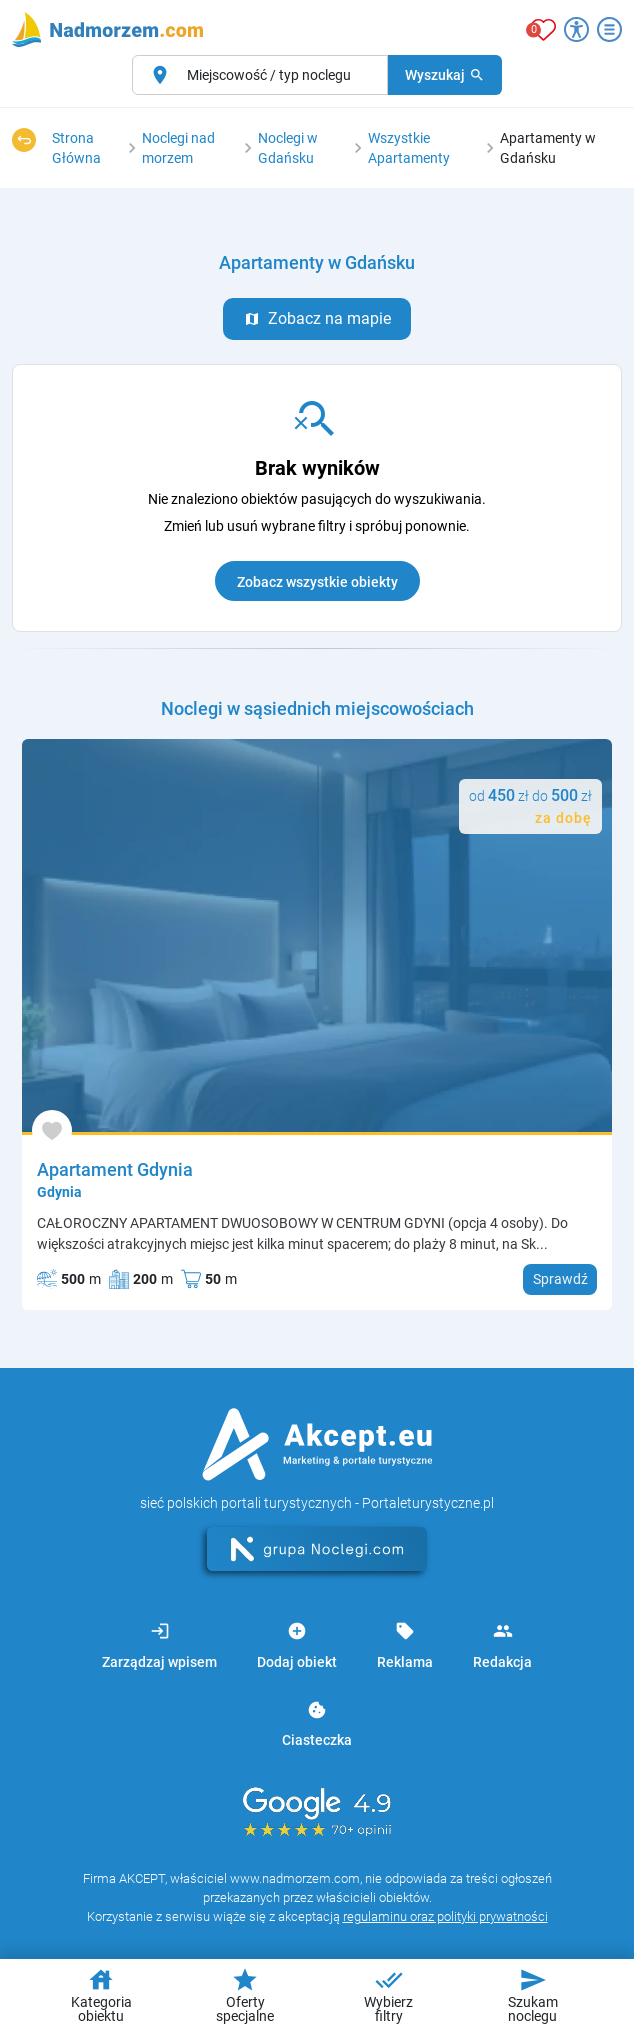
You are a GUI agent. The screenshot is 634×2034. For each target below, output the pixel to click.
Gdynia (59, 1192)
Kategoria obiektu (101, 1995)
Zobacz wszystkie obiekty (317, 582)
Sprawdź (560, 1279)
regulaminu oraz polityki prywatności (445, 1916)
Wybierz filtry (388, 1995)
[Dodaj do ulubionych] (52, 1130)
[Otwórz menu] (609, 29)
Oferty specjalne (245, 1995)
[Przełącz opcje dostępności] (576, 29)
